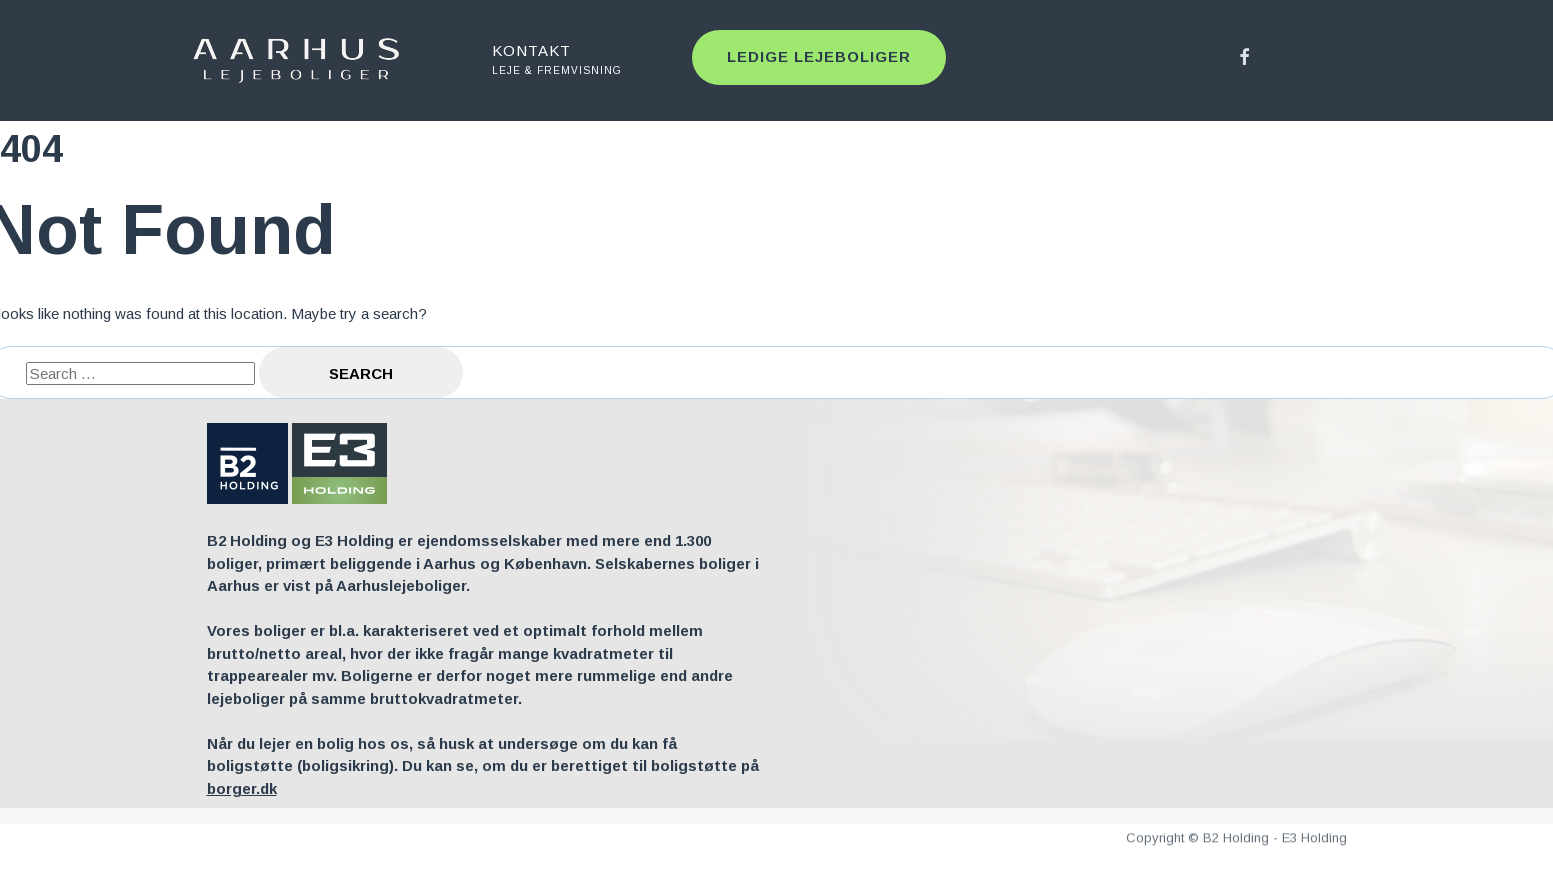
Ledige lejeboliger (819, 56)
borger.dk (242, 788)
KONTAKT (577, 60)
